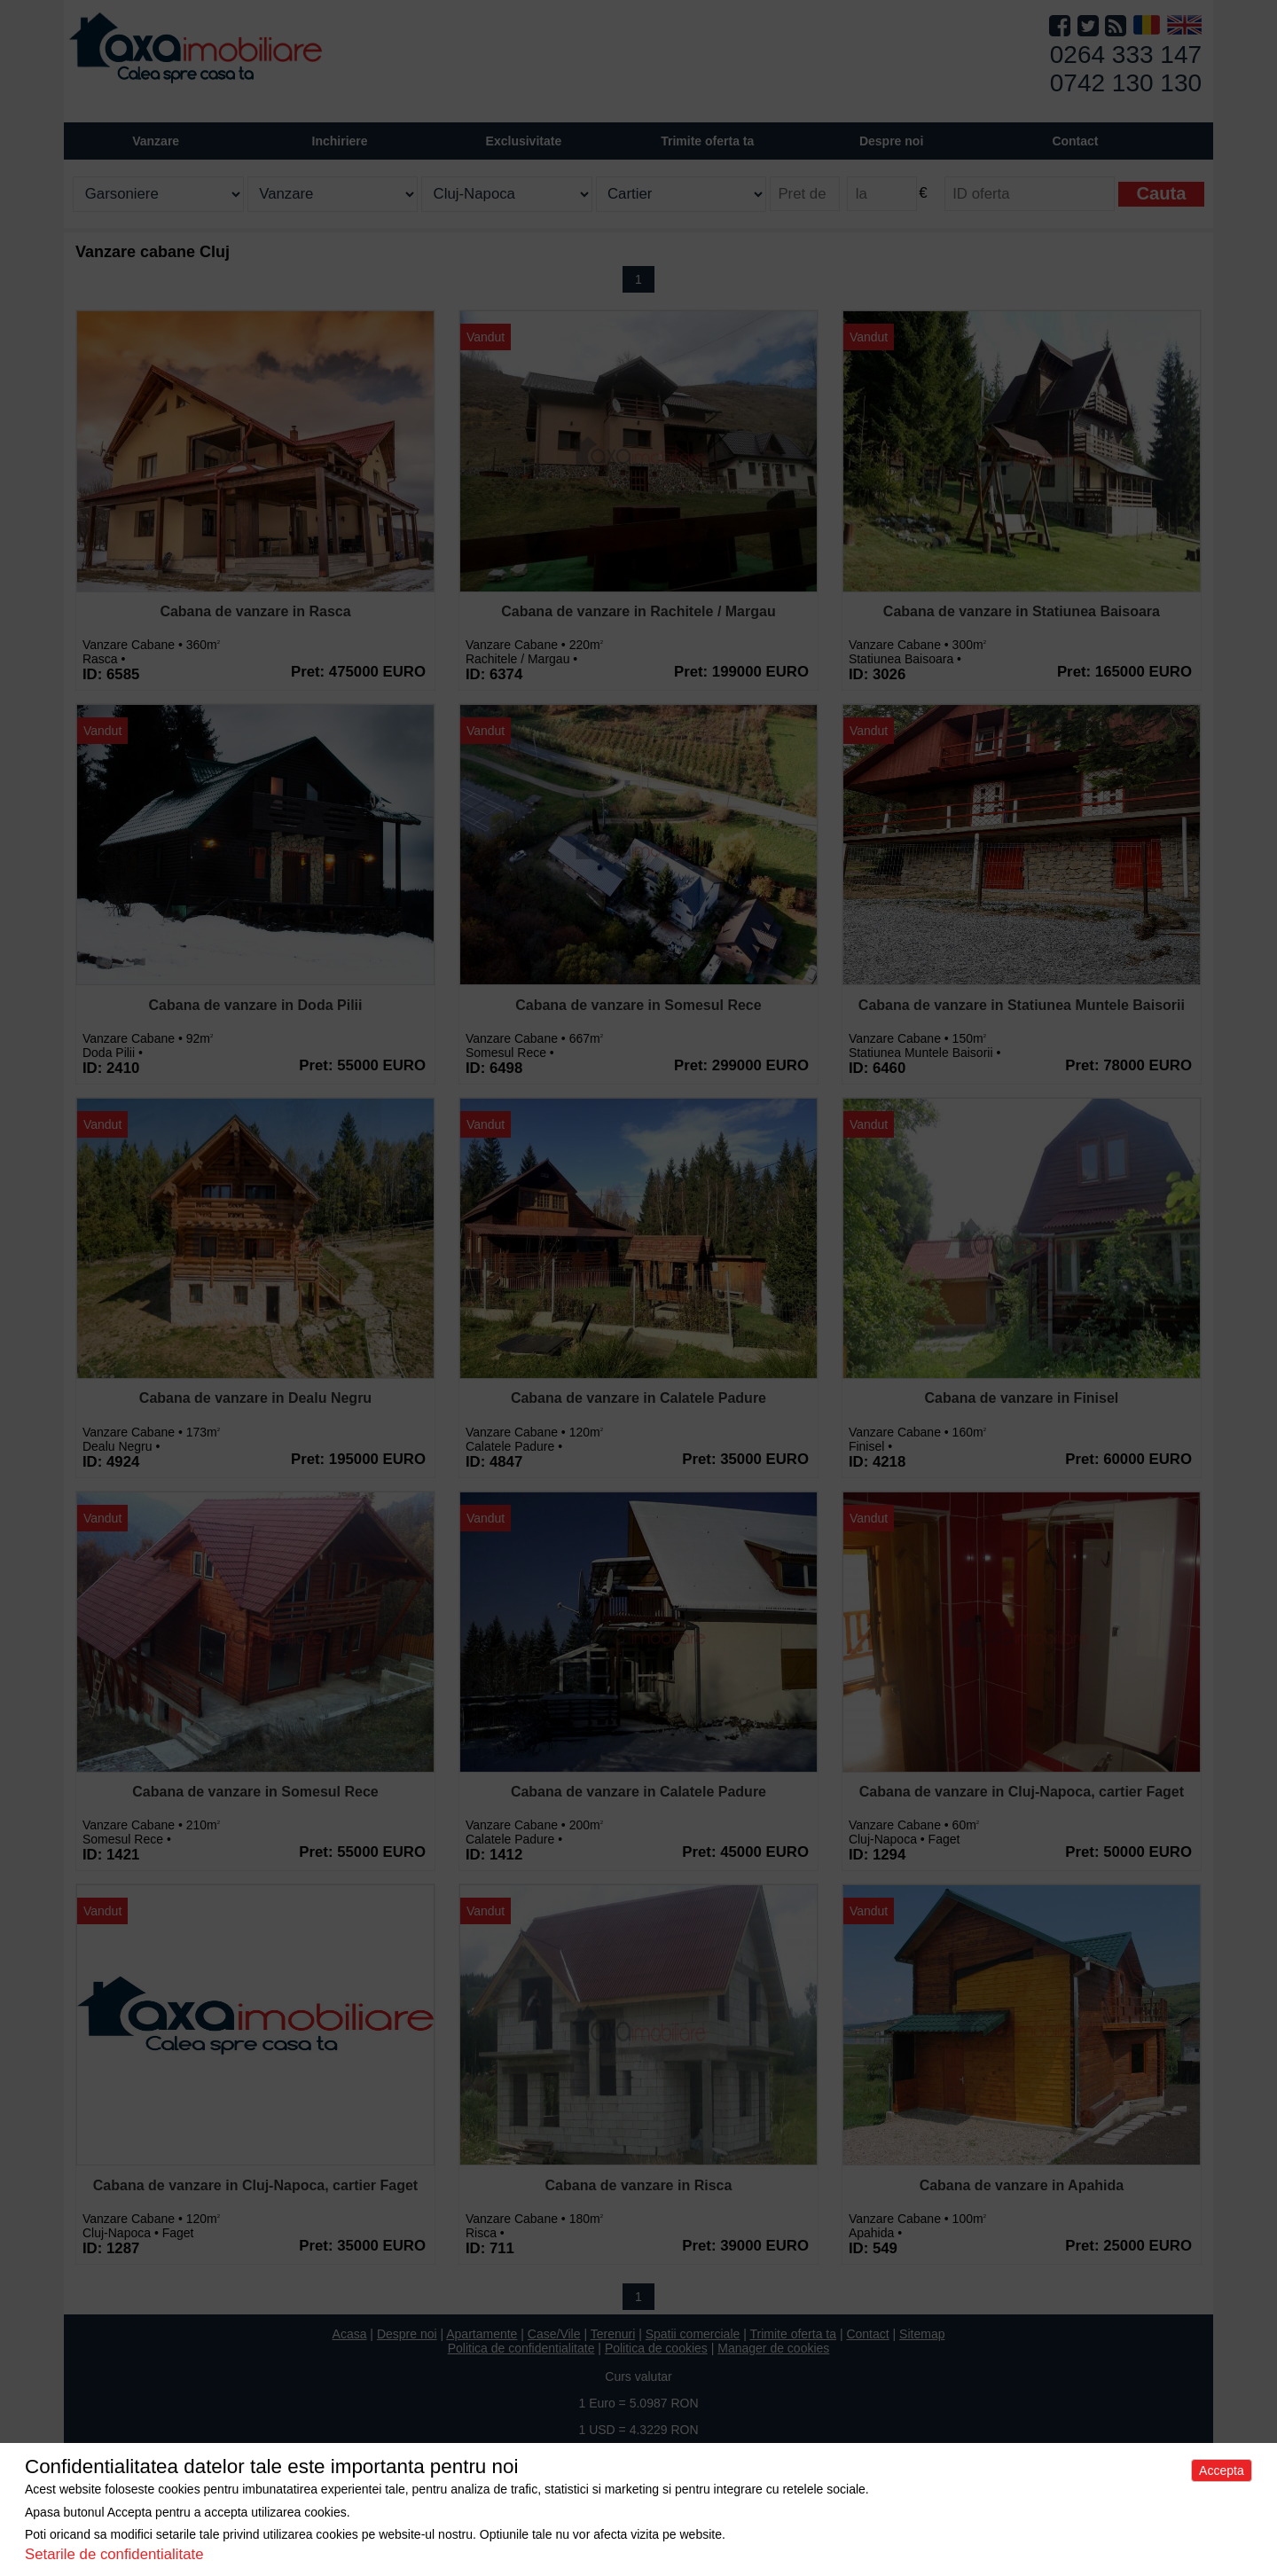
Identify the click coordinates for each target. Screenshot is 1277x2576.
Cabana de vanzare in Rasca (255, 611)
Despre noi (407, 2334)
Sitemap (921, 2334)
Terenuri (613, 2334)
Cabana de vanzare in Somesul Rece (638, 1005)
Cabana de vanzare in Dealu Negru (255, 1397)
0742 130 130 (1126, 83)
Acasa (350, 2334)
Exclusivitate (524, 141)
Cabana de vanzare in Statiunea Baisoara (1021, 611)
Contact (1075, 141)
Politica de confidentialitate (521, 2348)
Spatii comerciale (693, 2334)
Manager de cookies (773, 2348)
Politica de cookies (656, 2348)
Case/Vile (554, 2334)
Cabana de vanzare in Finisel (1022, 1397)
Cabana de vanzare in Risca (639, 2185)
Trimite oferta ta (707, 141)
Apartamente (481, 2334)
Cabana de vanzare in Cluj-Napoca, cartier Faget (1021, 1791)
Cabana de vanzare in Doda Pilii (256, 1005)
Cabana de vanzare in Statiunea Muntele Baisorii (1021, 1005)
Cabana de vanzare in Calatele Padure (638, 1397)
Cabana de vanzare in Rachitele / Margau (638, 611)
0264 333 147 (1126, 54)
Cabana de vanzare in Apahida (1022, 2185)
